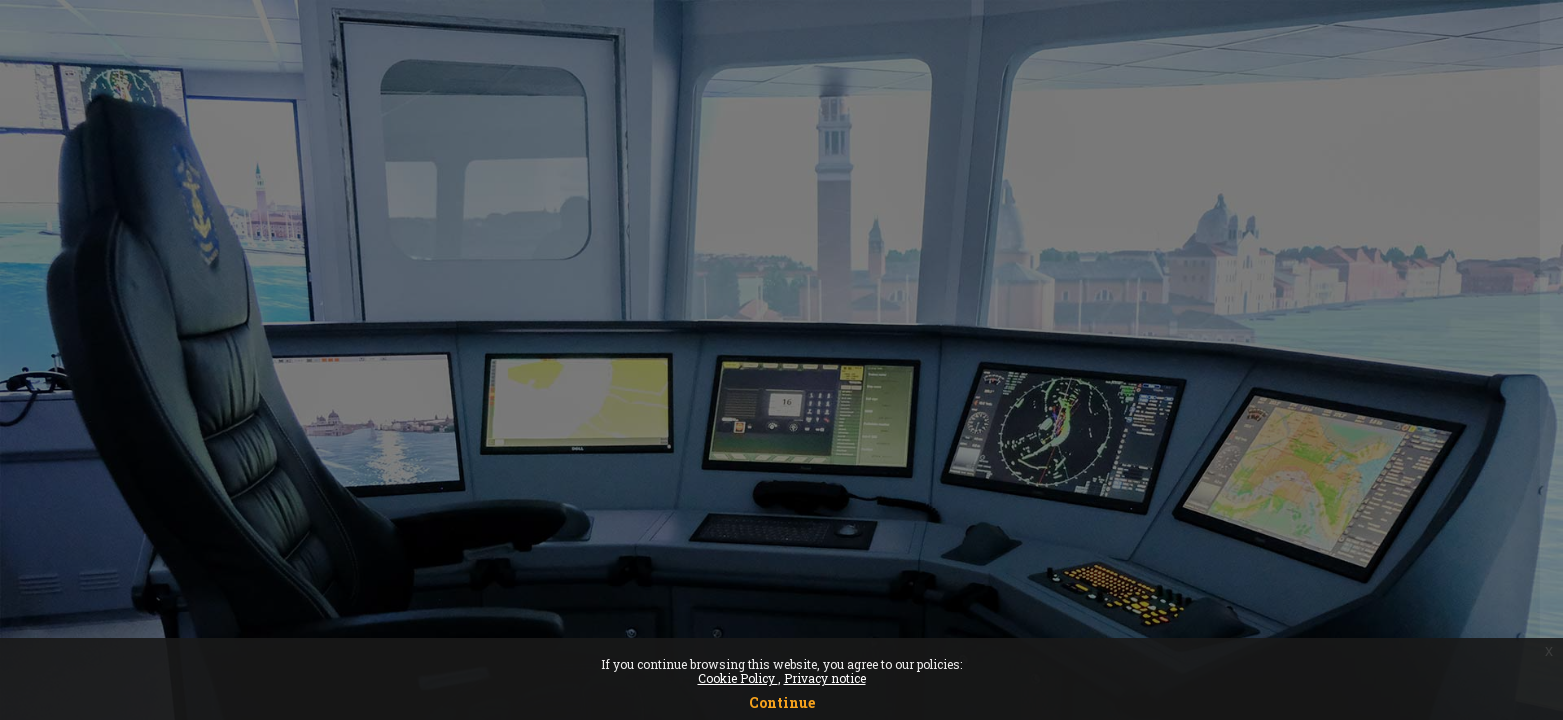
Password (1208, 399)
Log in (1352, 552)
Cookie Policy (738, 678)
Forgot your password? (1458, 497)
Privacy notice (825, 678)
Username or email (1241, 297)
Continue (782, 702)
